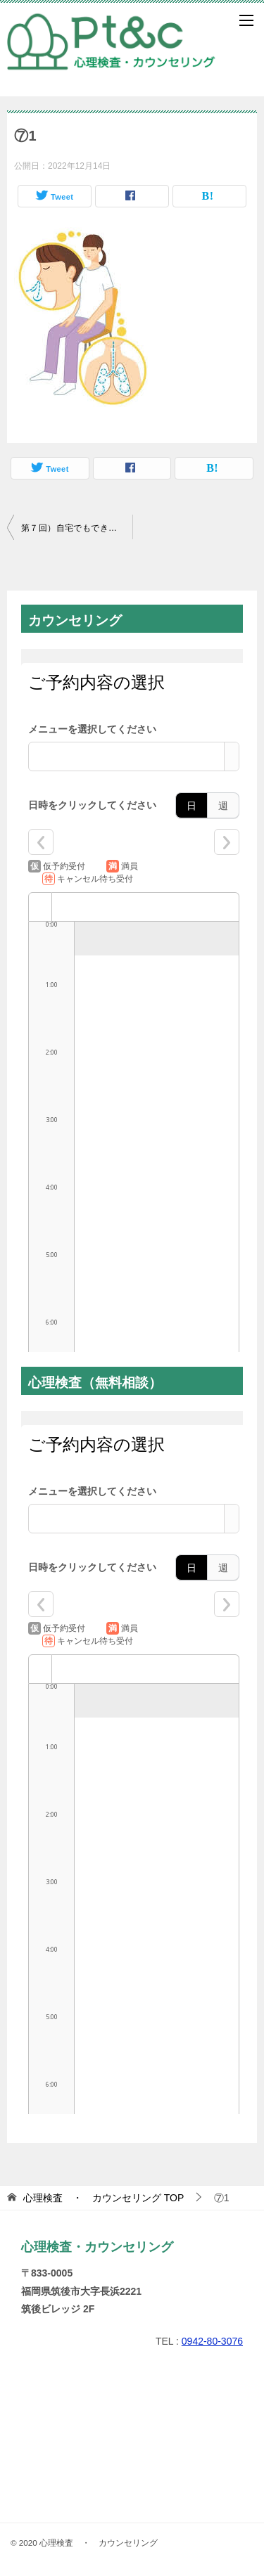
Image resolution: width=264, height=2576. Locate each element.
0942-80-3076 (212, 2341)
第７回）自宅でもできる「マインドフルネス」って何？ (76, 528)
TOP (103, 2197)
